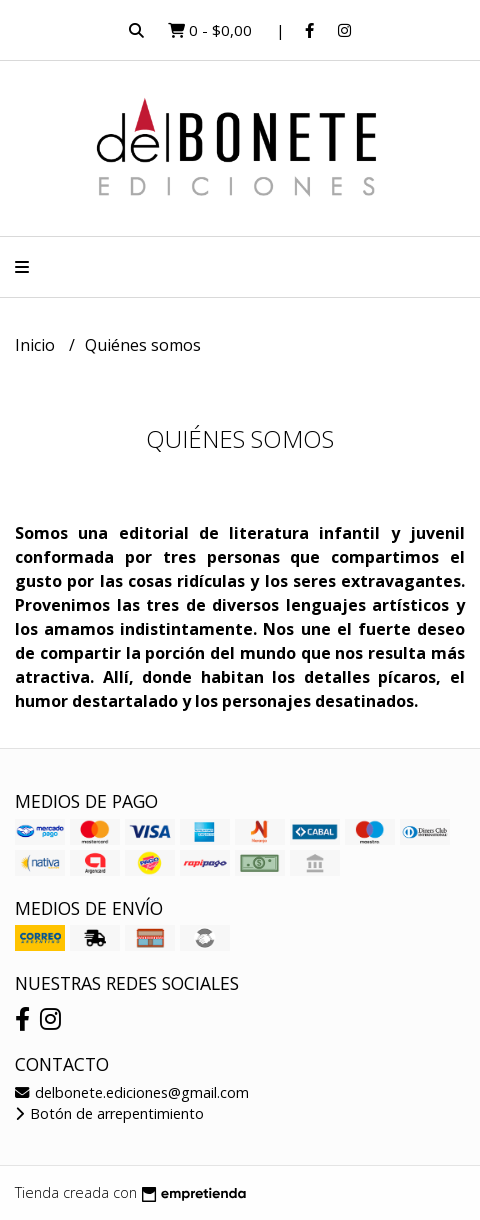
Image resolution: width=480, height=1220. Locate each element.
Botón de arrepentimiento (109, 1113)
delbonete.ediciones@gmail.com (132, 1092)
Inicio (37, 345)
